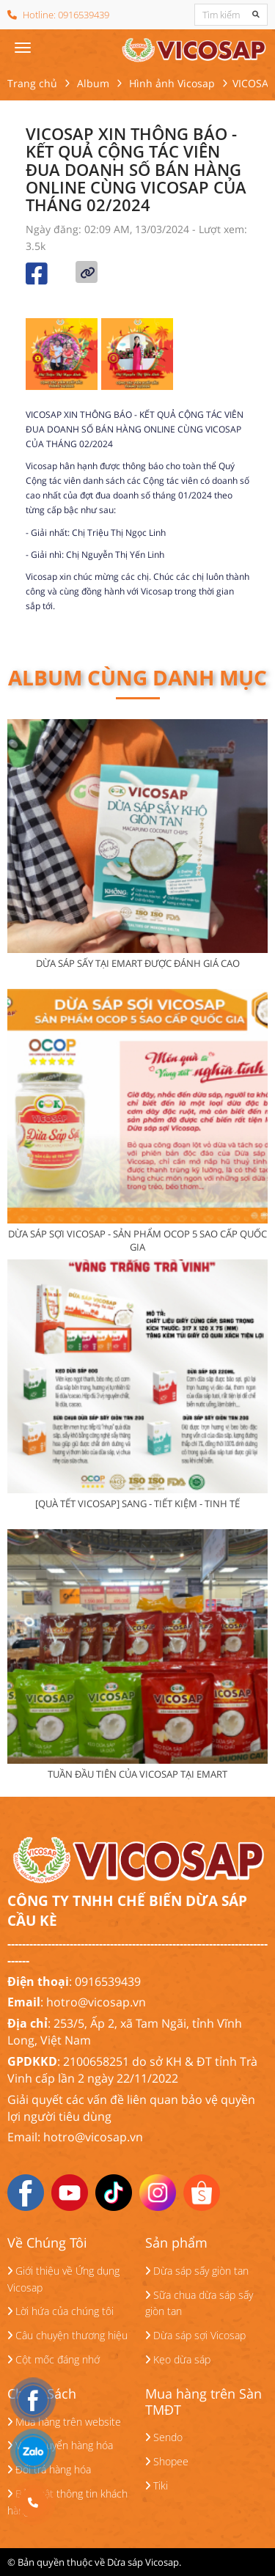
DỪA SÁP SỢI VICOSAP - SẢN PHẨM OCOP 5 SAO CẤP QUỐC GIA (137, 1240)
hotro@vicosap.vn (96, 2002)
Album (93, 83)
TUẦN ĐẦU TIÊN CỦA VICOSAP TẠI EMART (137, 1774)
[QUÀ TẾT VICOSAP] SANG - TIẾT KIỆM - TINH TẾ (137, 1503)
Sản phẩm (176, 2243)
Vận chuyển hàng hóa (60, 2445)
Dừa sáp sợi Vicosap (195, 2335)
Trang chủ (32, 83)
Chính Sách (41, 2394)
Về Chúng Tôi (47, 2243)
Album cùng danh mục (137, 677)
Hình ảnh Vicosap (172, 83)
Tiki (156, 2485)
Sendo (164, 2437)
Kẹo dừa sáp (177, 2359)
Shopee (166, 2461)
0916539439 (83, 14)
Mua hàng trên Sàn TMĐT (203, 2402)
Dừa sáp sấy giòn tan (197, 2271)
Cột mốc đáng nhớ (53, 2359)
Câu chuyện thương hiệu (67, 2335)
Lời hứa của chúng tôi (60, 2311)
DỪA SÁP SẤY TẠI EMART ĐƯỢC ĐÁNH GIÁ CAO (138, 963)
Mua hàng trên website (64, 2422)
